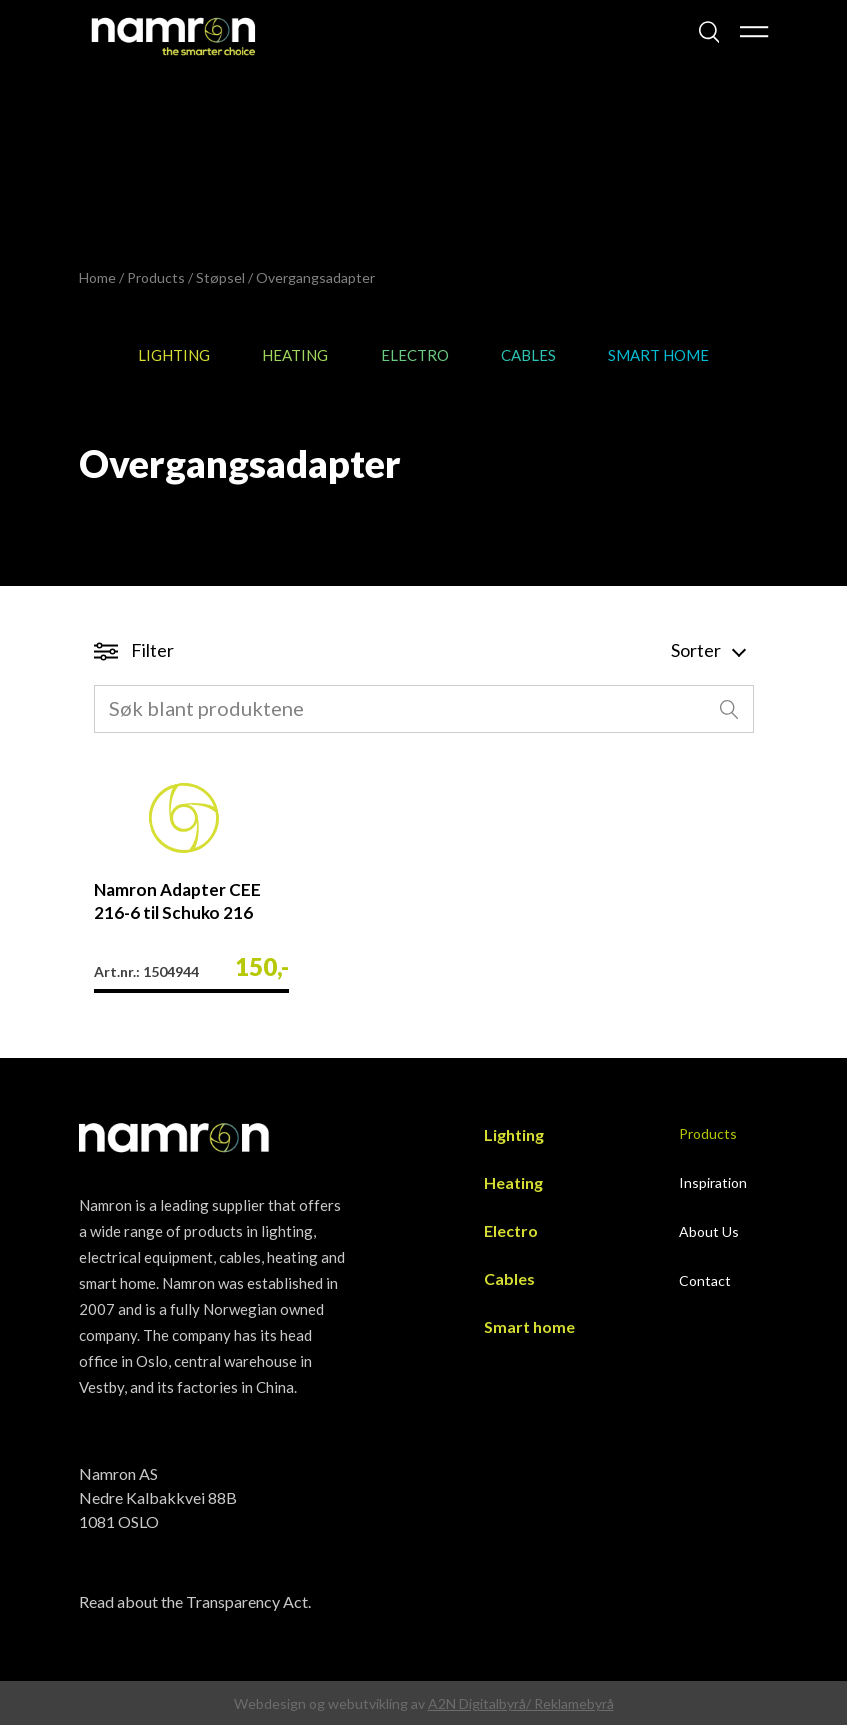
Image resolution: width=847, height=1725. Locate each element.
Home (97, 277)
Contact (705, 1280)
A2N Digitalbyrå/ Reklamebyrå (521, 1703)
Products (156, 277)
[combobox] (424, 709)
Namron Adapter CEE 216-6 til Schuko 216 (177, 901)
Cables (528, 355)
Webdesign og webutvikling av (331, 1703)
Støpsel (220, 277)
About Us (709, 1231)
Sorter (707, 650)
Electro (415, 355)
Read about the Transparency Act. (195, 1601)
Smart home (658, 355)
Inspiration (713, 1182)
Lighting (174, 355)
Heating (295, 355)
